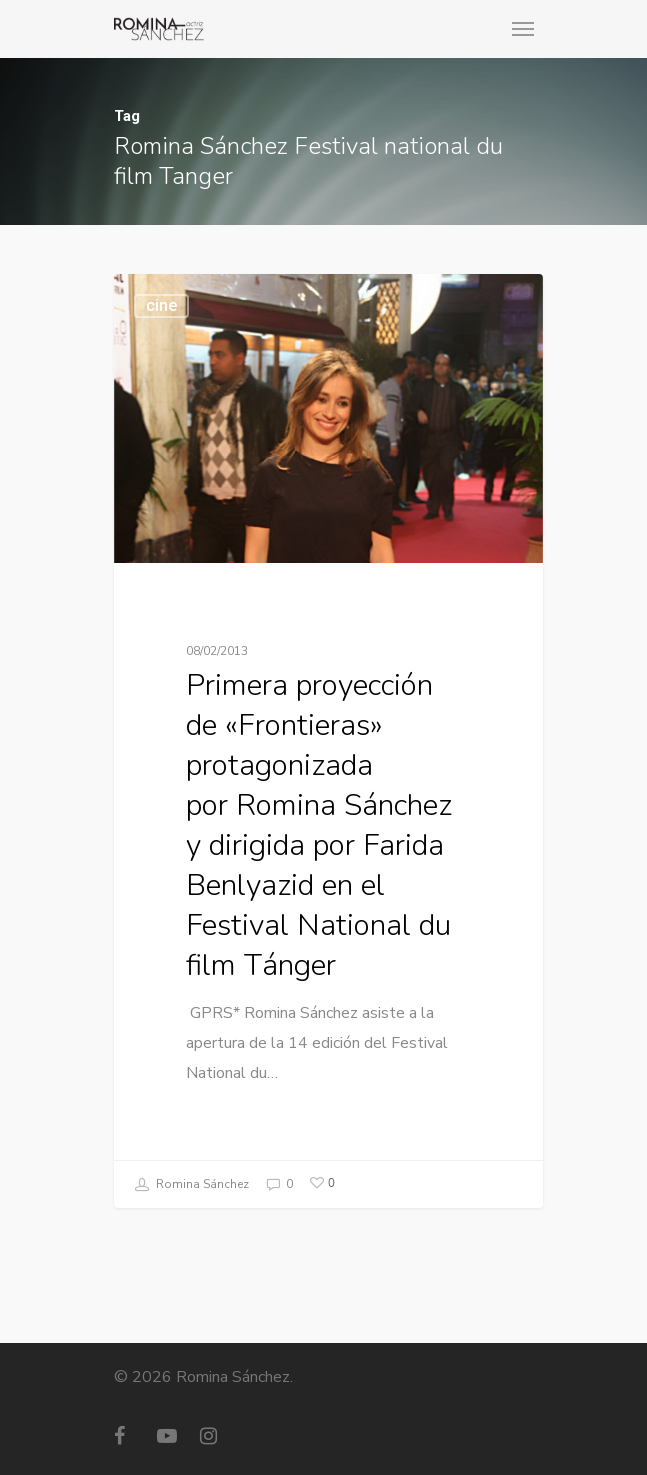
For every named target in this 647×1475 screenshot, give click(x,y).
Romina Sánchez (191, 1185)
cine (161, 306)
